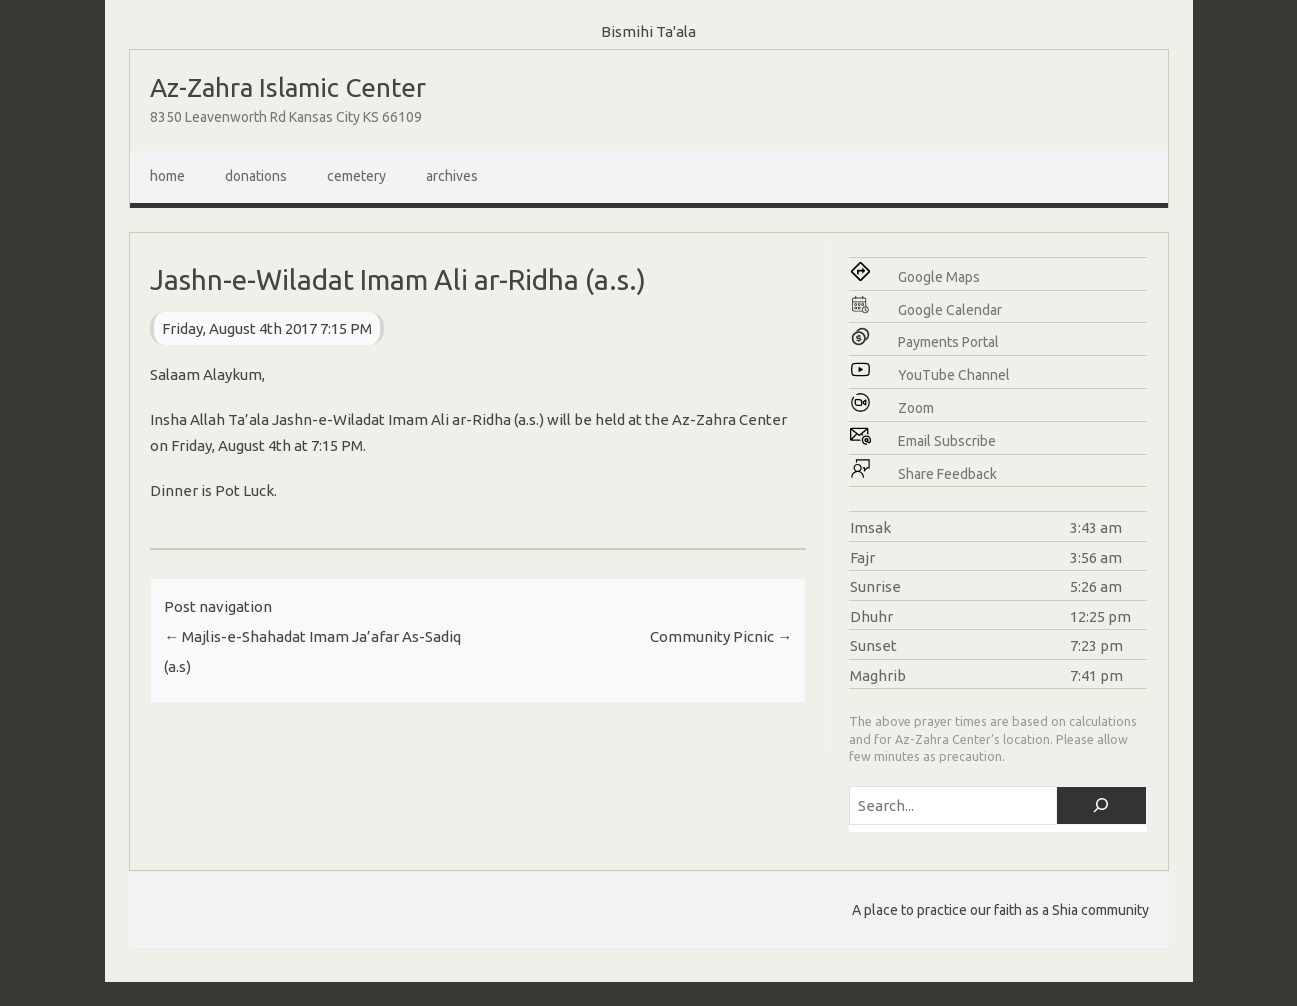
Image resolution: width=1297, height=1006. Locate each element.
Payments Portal (948, 342)
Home (167, 176)
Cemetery (356, 176)
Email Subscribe (947, 441)
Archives (452, 176)
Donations (256, 176)
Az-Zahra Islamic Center (288, 87)
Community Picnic (721, 636)
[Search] (1101, 805)
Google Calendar (950, 310)
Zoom (916, 408)
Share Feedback (947, 474)
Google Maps (939, 277)
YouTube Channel (954, 375)
